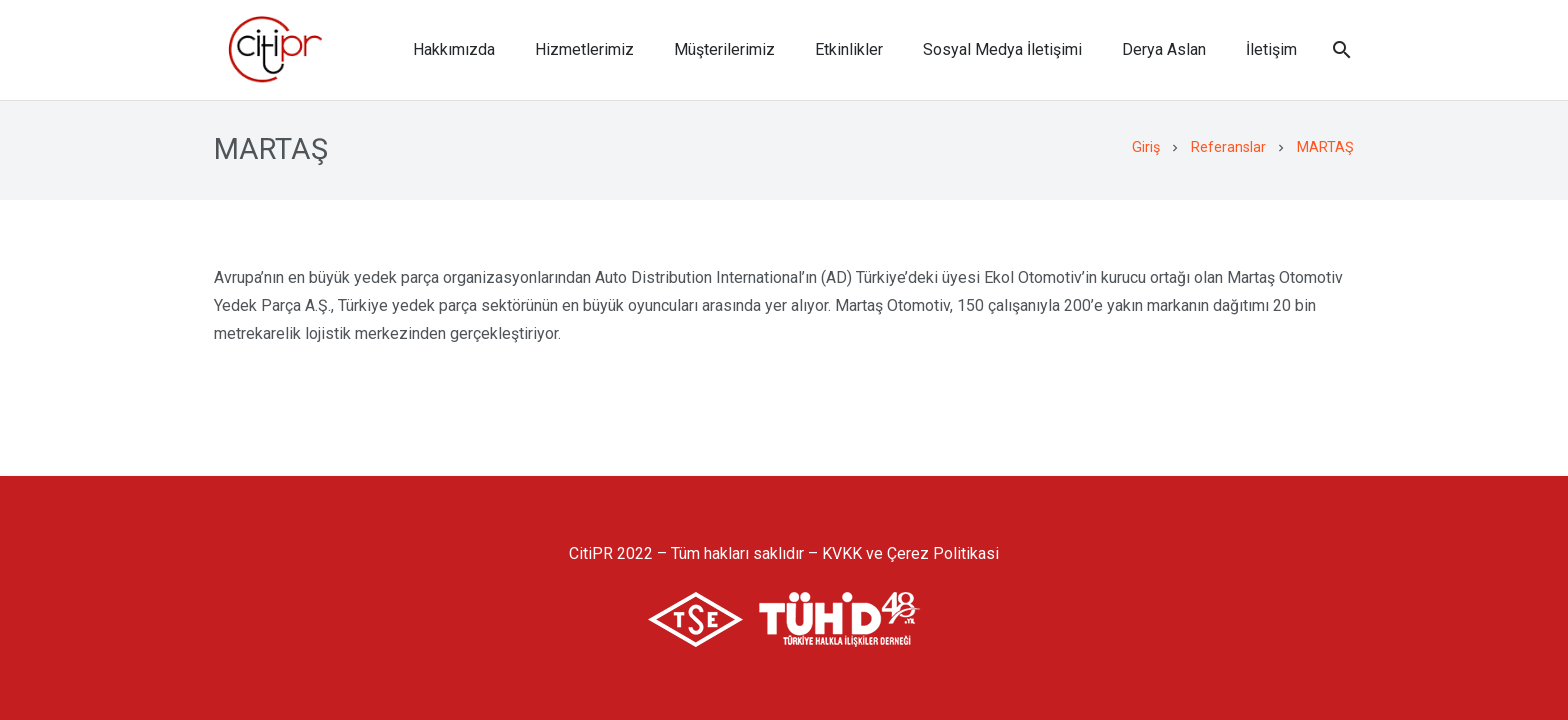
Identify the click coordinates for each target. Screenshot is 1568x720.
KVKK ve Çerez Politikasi (910, 553)
